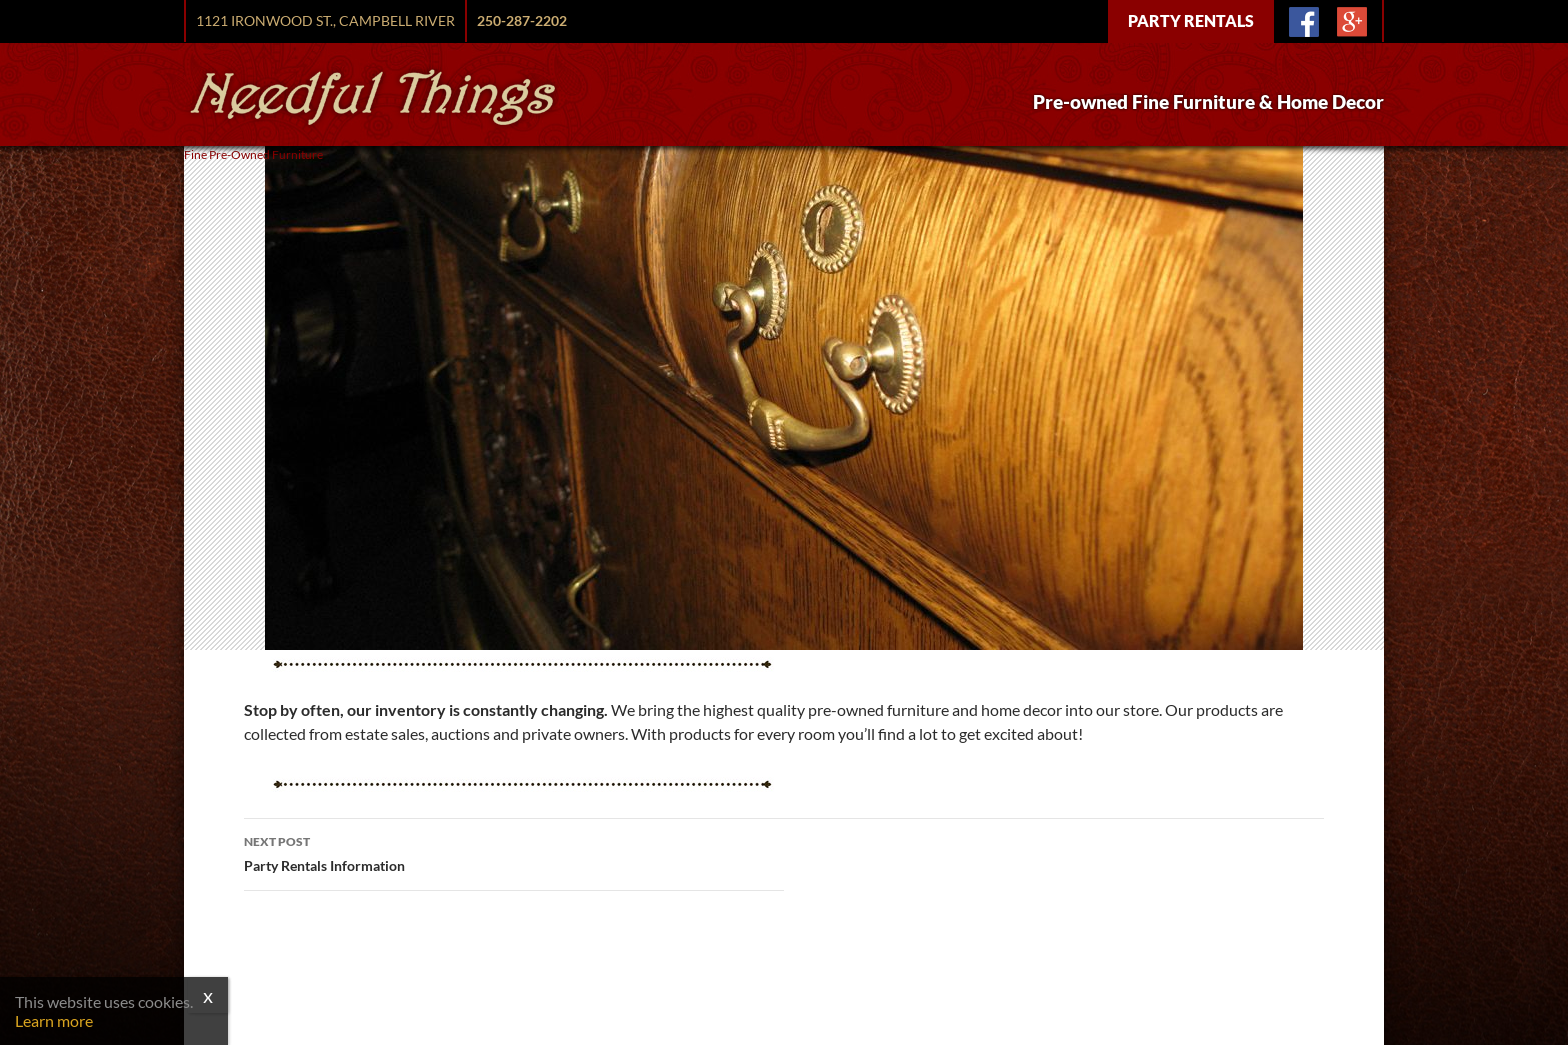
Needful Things (373, 97)
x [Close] (208, 995)
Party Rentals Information (514, 852)
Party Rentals (1191, 20)
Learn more (54, 1020)
